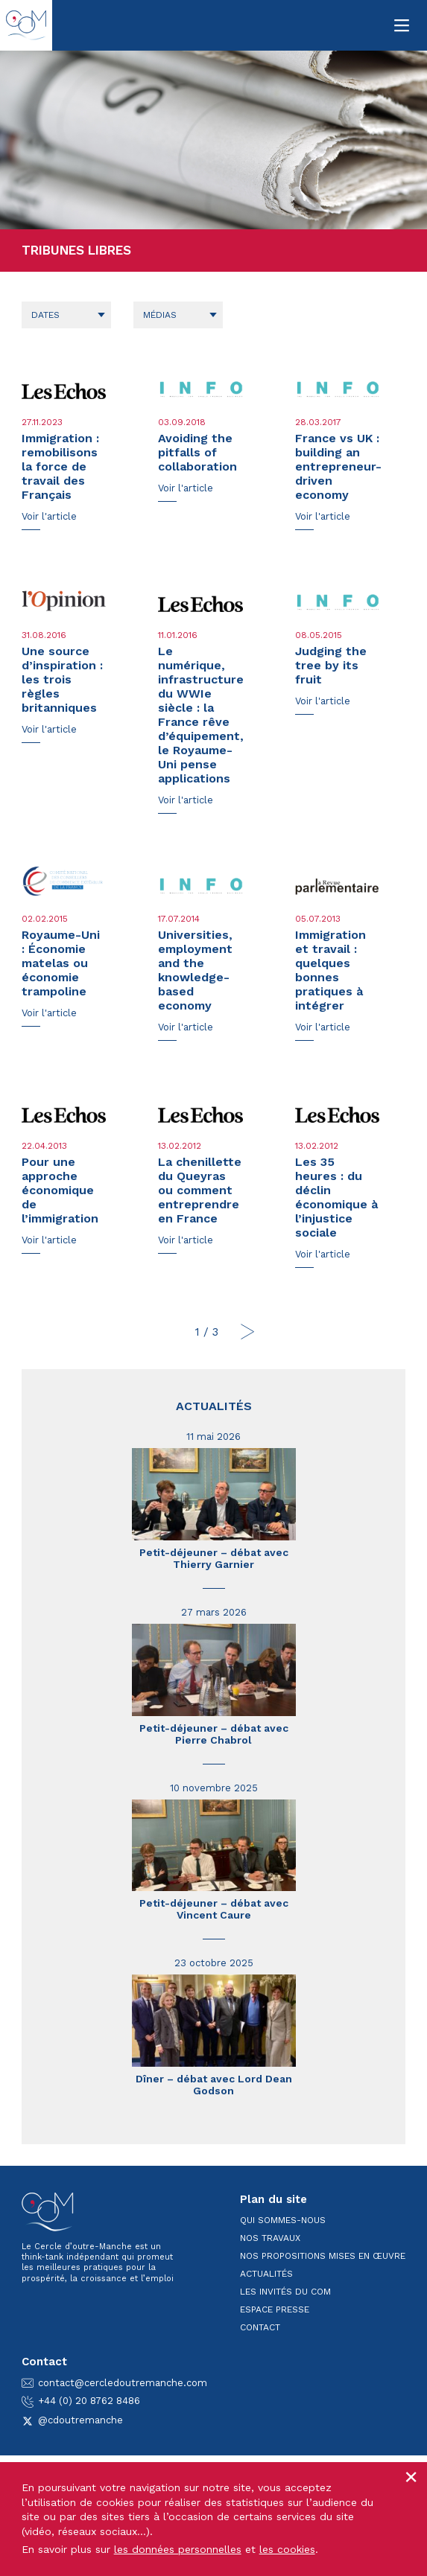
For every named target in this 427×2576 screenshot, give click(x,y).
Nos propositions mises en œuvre (322, 2256)
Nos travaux (270, 2238)
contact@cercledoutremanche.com (114, 2382)
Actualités (214, 1406)
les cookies (287, 2549)
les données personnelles (177, 2549)
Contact (260, 2327)
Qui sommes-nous (283, 2220)
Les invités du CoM (285, 2291)
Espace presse (274, 2309)
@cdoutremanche (72, 2420)
